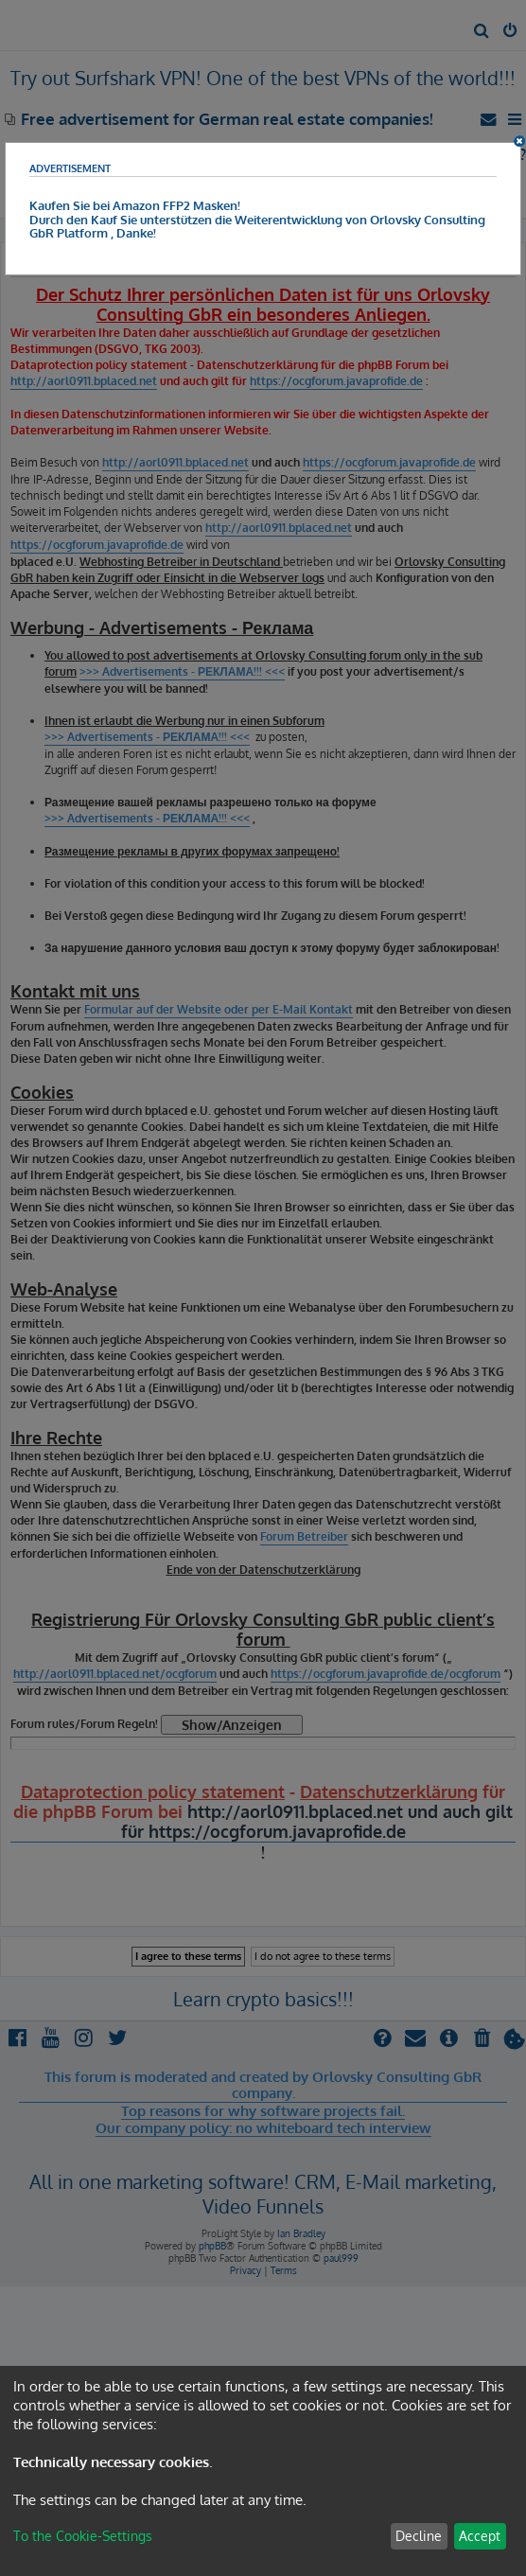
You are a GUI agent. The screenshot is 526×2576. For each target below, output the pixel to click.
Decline (418, 2536)
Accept (479, 2536)
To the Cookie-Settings (82, 2536)
